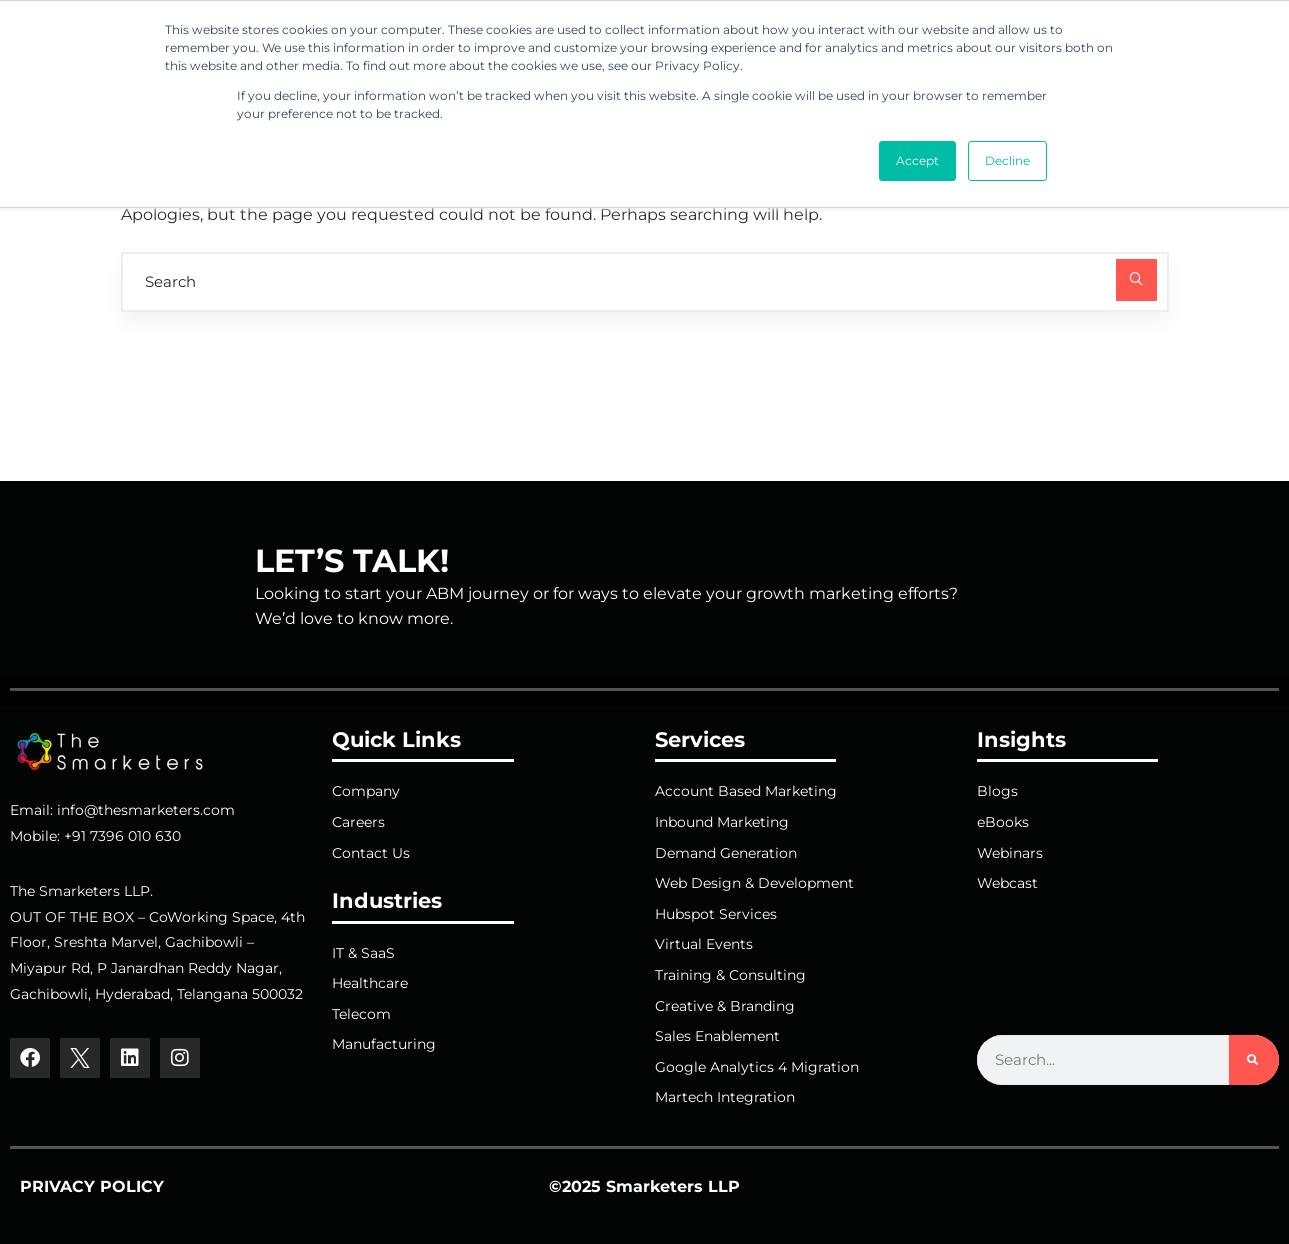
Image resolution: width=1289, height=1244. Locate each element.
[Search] (1254, 1060)
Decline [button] (1007, 160)
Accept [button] (917, 160)
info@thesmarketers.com (146, 810)
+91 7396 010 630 (122, 836)
